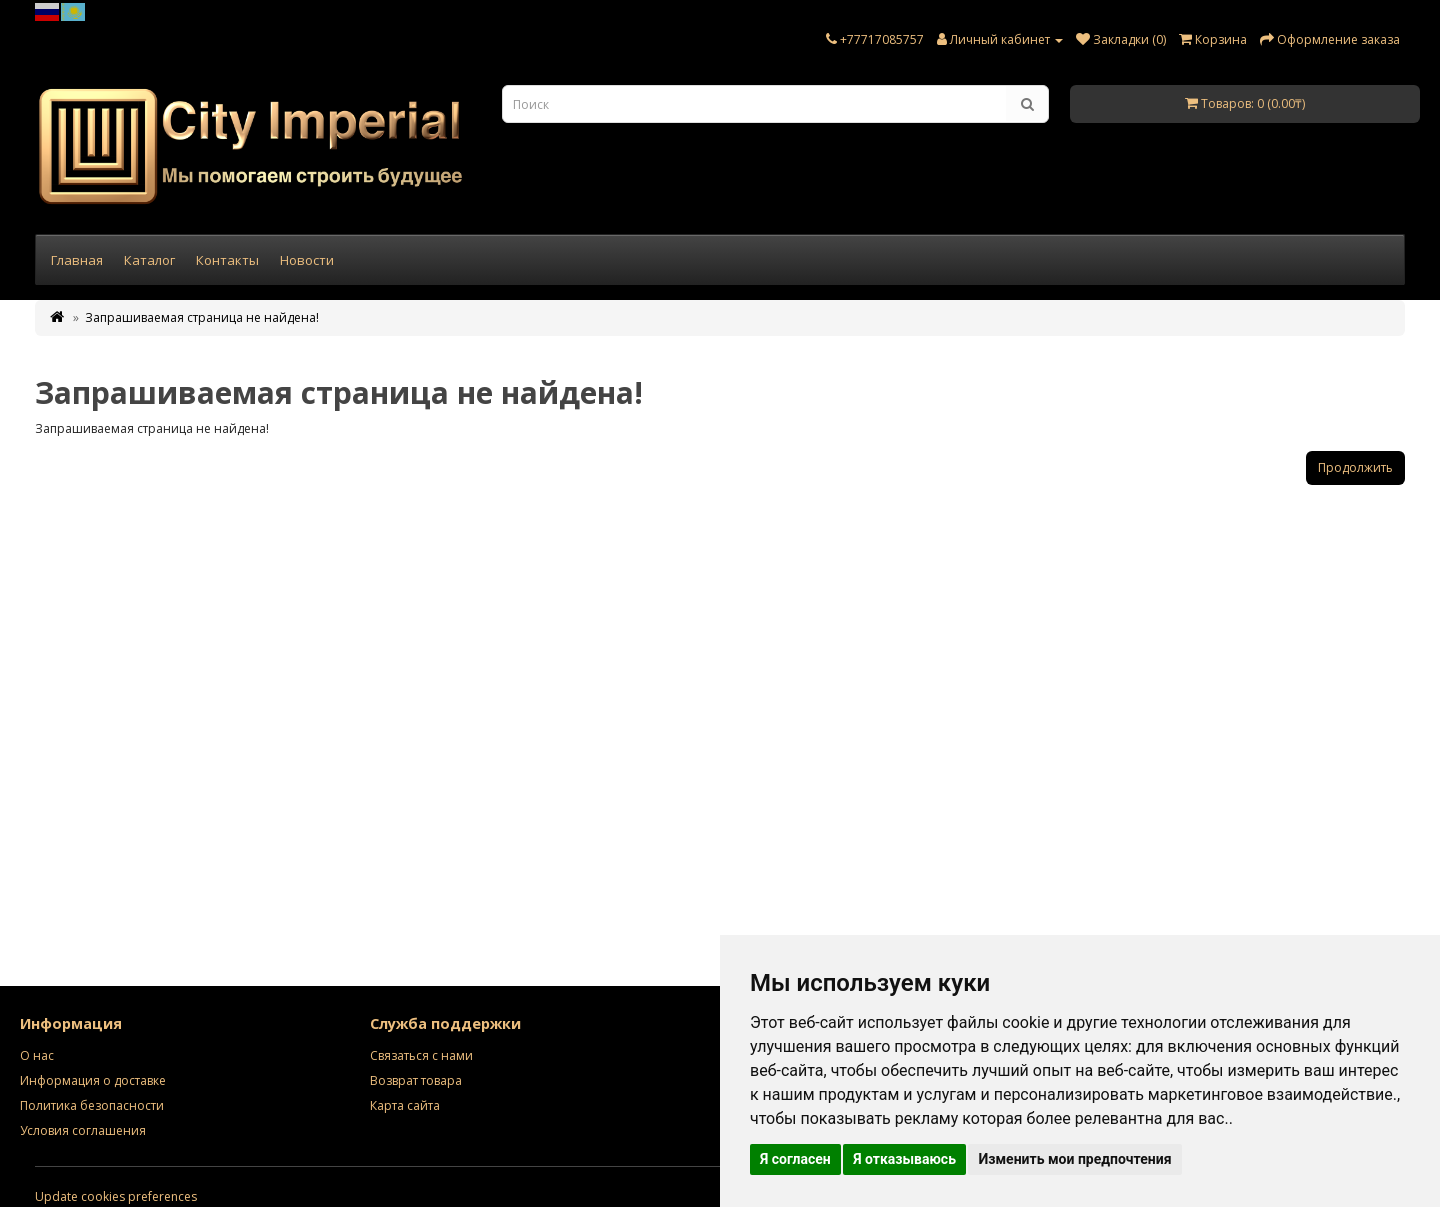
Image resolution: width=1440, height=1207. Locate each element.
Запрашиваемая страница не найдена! (202, 317)
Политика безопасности (92, 1105)
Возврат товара (416, 1080)
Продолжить (1355, 467)
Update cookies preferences (116, 1196)
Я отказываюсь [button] (904, 1159)
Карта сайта (405, 1105)
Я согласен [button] (795, 1159)
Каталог (149, 260)
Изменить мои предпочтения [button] (1074, 1159)
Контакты (227, 260)
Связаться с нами (421, 1055)
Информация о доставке (93, 1080)
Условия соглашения (83, 1130)
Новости (307, 260)
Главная (77, 260)
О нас (37, 1055)
